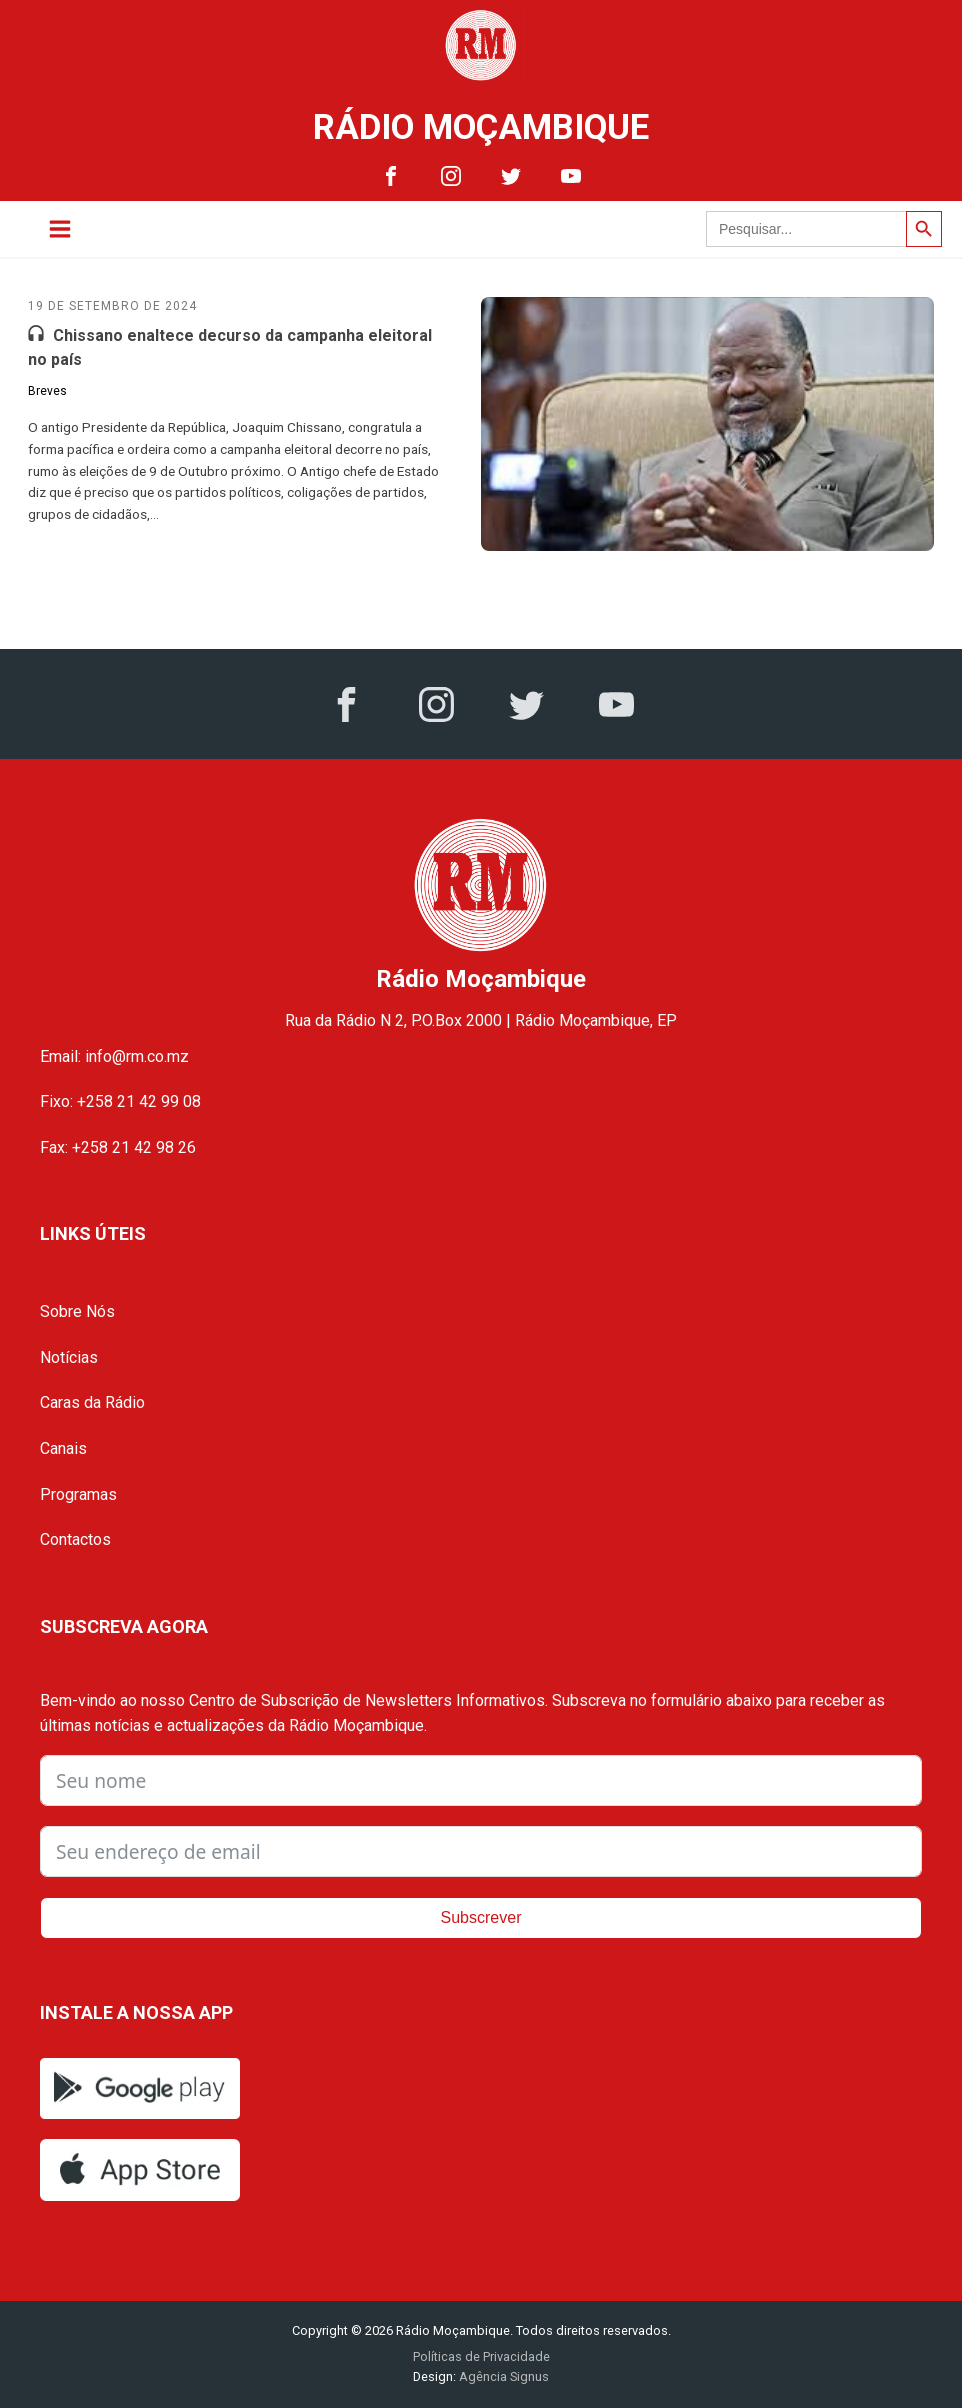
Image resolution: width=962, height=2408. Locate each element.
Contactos (75, 1539)
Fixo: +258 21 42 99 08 (120, 1101)
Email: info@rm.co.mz (114, 1056)
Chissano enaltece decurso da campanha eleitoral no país (230, 347)
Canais (63, 1448)
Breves (47, 391)
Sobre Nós (77, 1311)
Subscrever (481, 1917)
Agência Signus (502, 2376)
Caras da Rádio (92, 1402)
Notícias (69, 1357)
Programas (78, 1494)
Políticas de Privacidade (481, 2356)
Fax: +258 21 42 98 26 (118, 1147)
